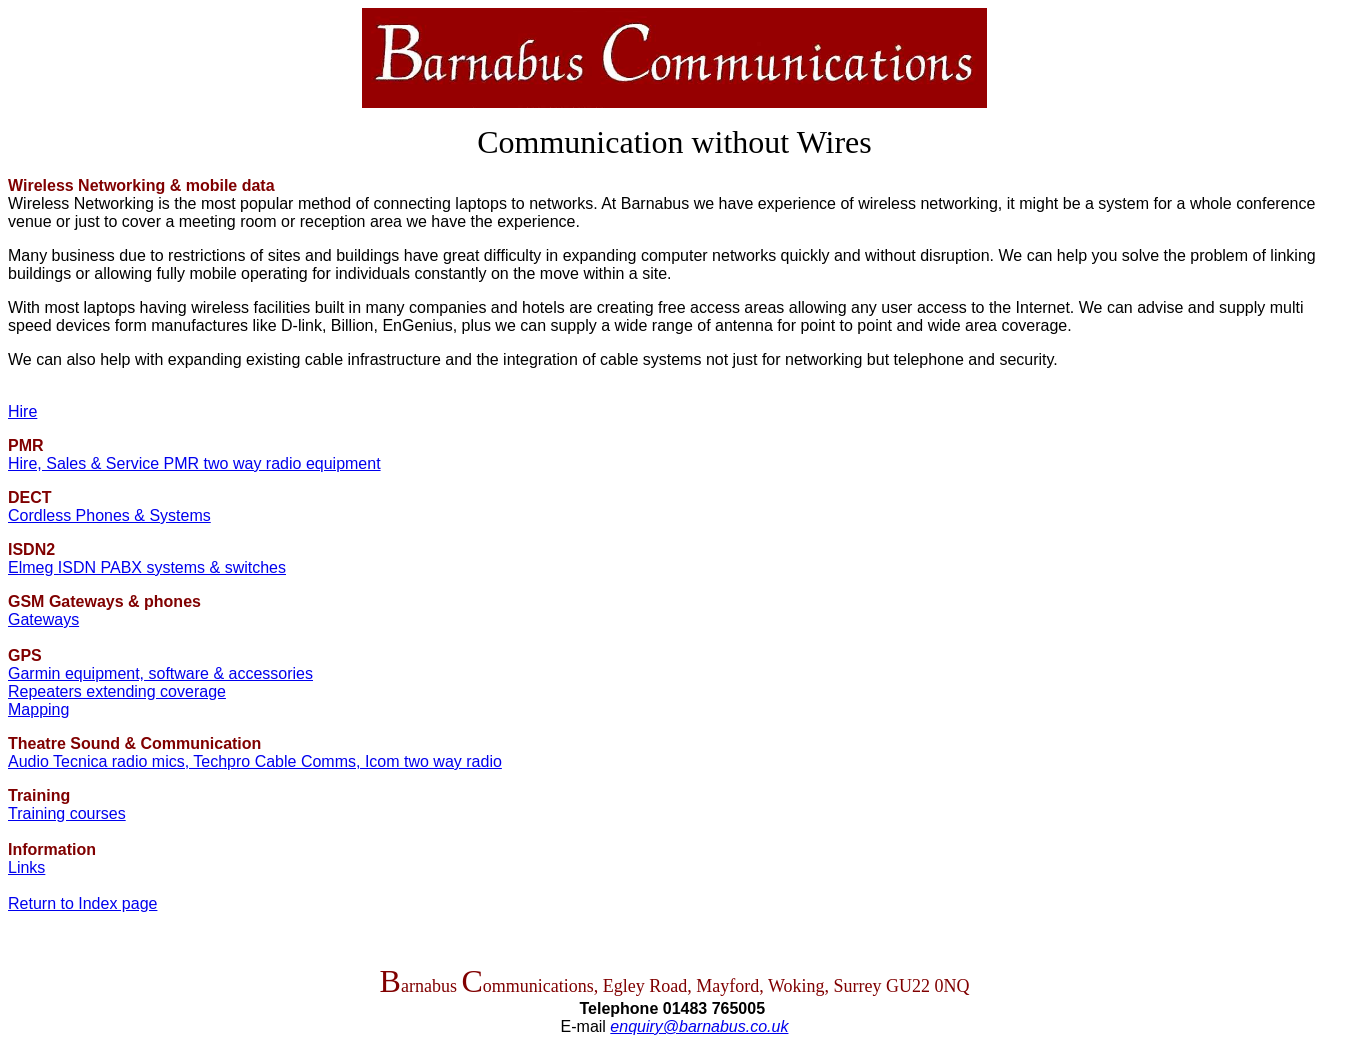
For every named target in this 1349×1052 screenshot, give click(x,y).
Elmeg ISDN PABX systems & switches (147, 567)
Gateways (43, 619)
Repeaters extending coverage (117, 691)
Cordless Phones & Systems (109, 515)
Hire (22, 411)
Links (26, 867)
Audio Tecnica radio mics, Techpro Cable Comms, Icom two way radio (255, 761)
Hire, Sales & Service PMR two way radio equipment (194, 463)
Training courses (67, 813)
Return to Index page (82, 903)
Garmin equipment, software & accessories (160, 673)
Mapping (38, 709)
